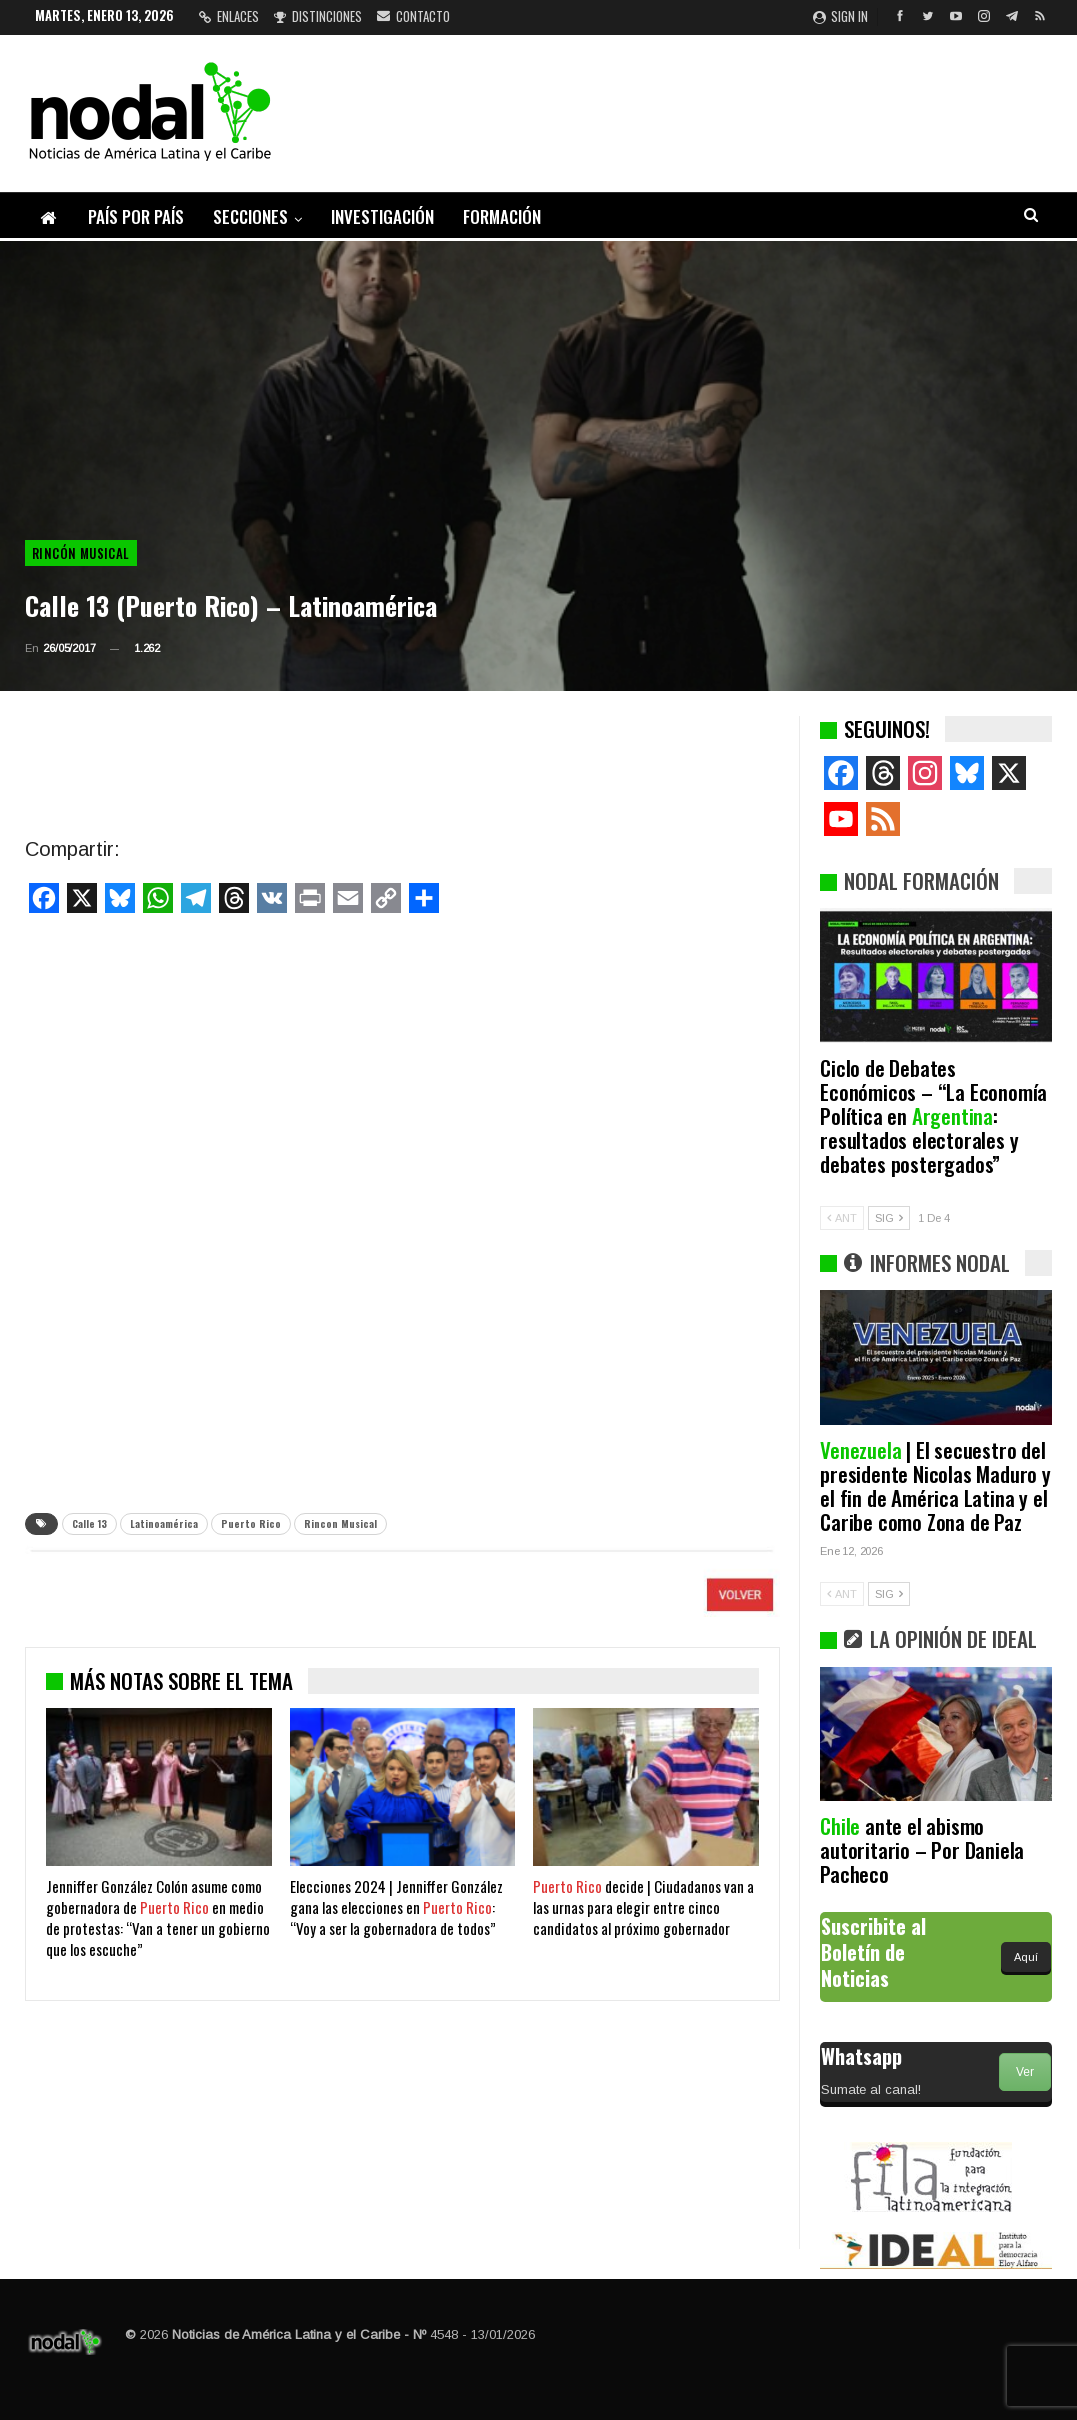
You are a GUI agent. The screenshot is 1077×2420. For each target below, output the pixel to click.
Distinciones (318, 16)
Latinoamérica (164, 1523)
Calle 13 (89, 1523)
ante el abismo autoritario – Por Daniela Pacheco (922, 1849)
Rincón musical (81, 553)
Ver (1025, 2072)
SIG (889, 1218)
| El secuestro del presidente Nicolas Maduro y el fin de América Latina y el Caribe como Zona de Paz (935, 1485)
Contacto (413, 16)
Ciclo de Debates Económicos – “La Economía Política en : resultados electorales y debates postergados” (933, 1115)
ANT (842, 1218)
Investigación (382, 216)
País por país (136, 216)
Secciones (250, 216)
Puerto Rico (251, 1523)
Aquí (1026, 1957)
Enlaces (229, 16)
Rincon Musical (340, 1523)
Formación (502, 216)
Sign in (840, 16)
